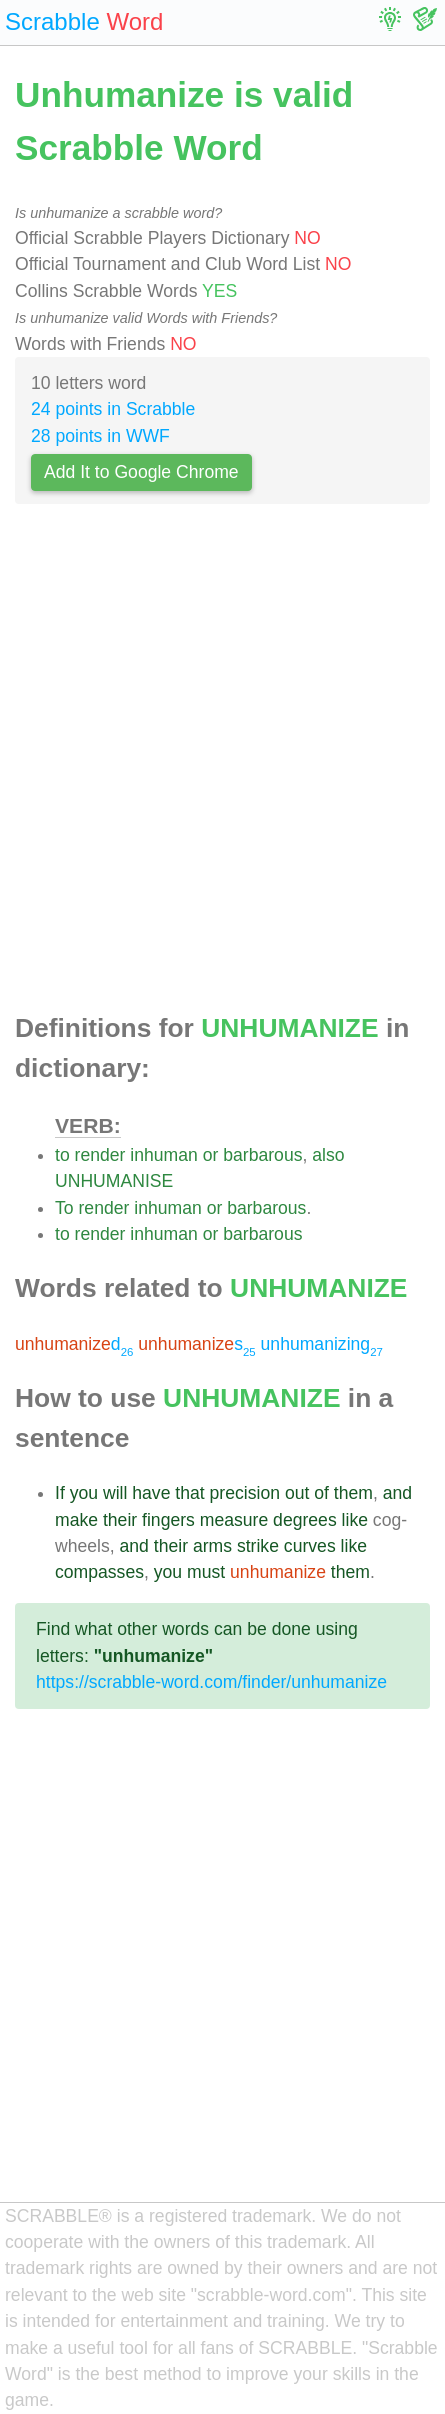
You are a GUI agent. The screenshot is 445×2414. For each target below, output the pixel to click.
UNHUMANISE (114, 1181)
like (355, 1520)
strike (258, 1546)
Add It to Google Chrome (141, 472)
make (76, 1520)
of (321, 1493)
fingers (168, 1520)
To (64, 1208)
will (115, 1493)
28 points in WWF (100, 436)
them (353, 1493)
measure (234, 1520)
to (62, 1155)
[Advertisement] (222, 764)
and (397, 1493)
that (189, 1493)
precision (245, 1493)
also (328, 1155)
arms (212, 1546)
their (120, 1520)
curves (310, 1546)
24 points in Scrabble (113, 409)
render (100, 1155)
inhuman (164, 1155)
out (297, 1493)
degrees (305, 1520)
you (84, 1493)
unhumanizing (322, 1344)
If (60, 1493)
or (211, 1155)
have (151, 1493)
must (206, 1572)
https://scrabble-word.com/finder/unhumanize (211, 1682)
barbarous (262, 1155)
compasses (99, 1572)
